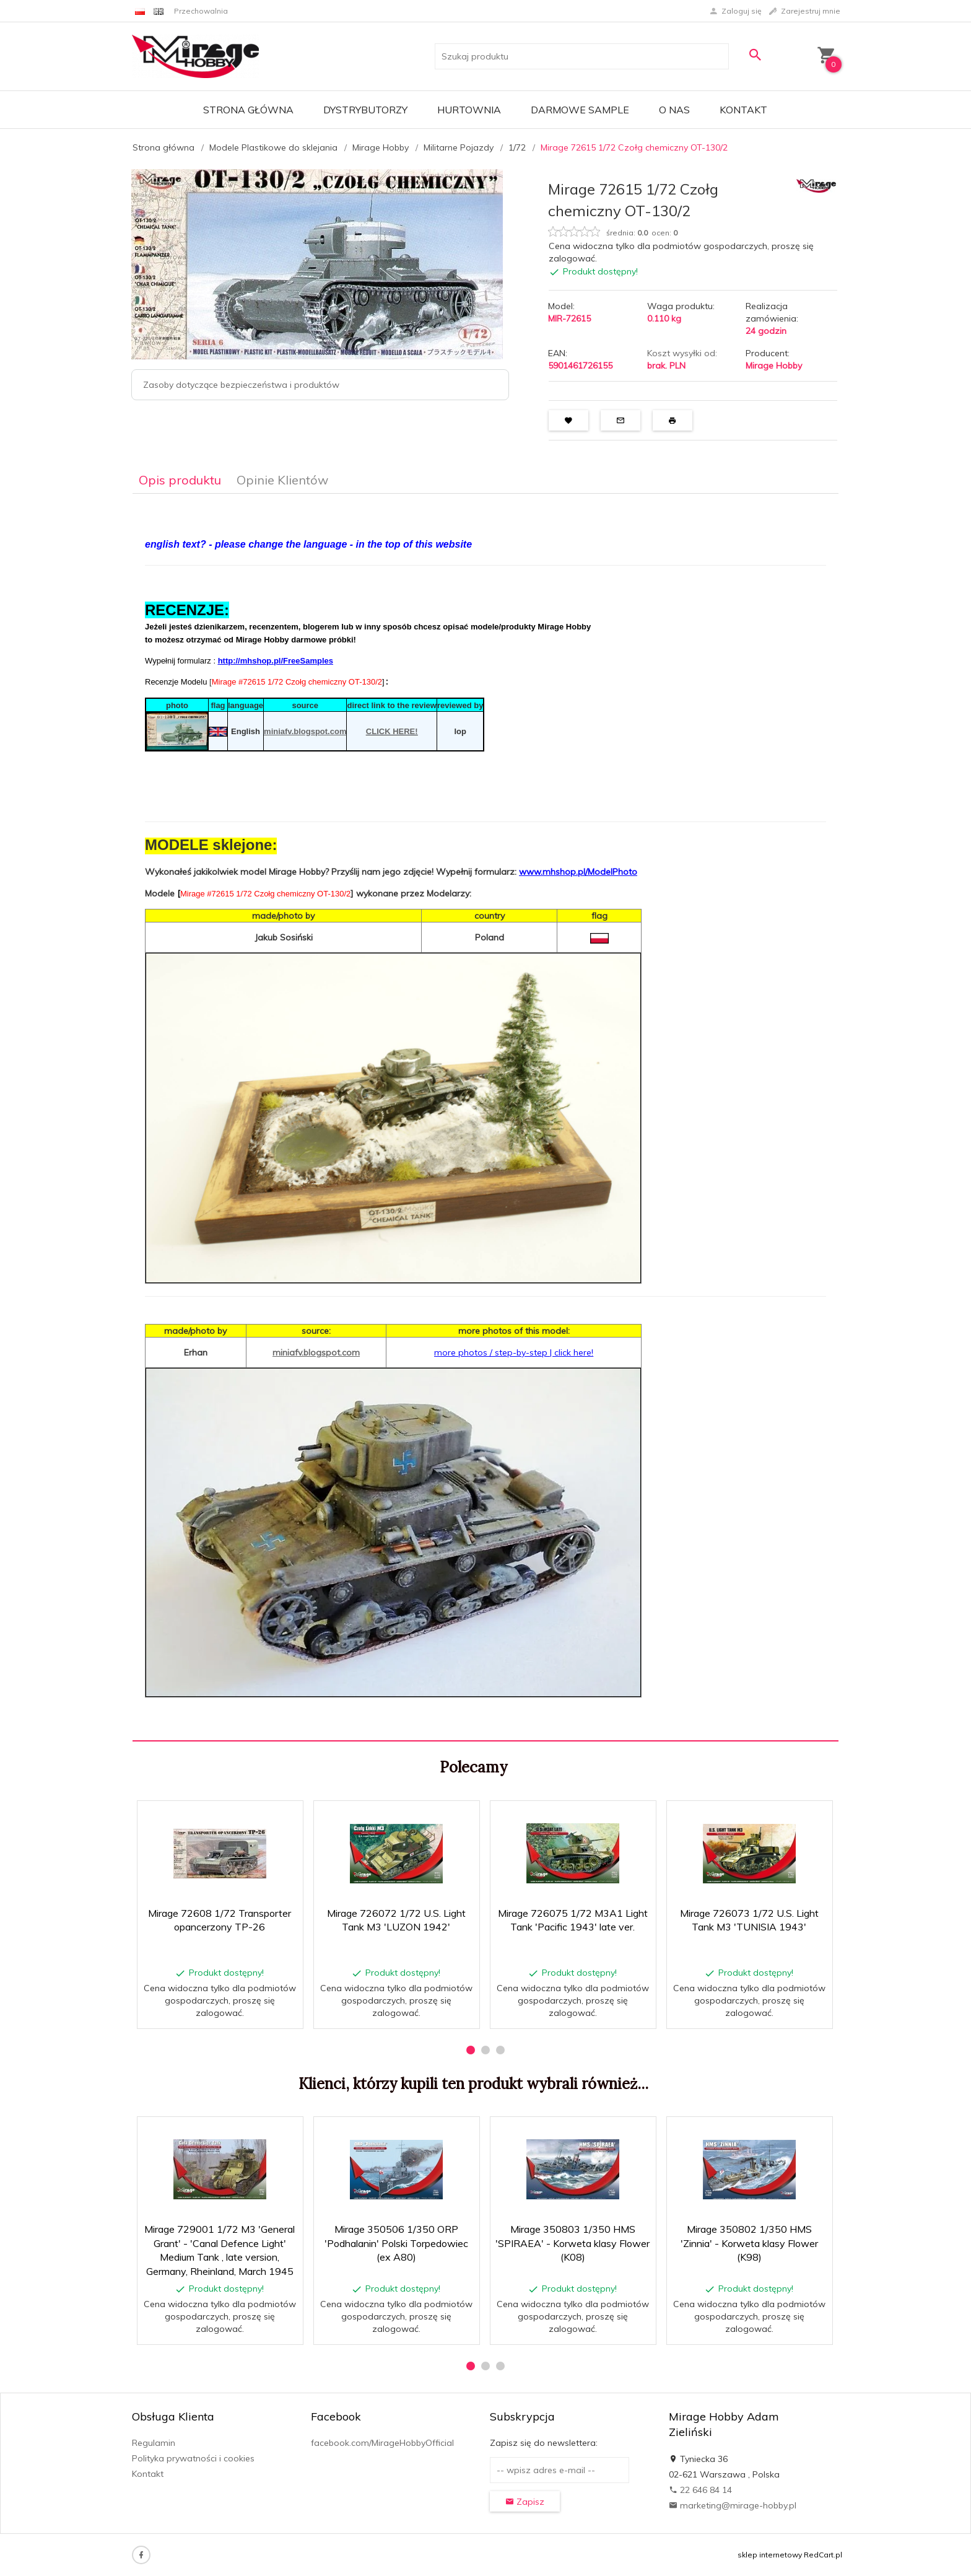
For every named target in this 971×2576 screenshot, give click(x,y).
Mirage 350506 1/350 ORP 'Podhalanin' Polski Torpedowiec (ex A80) (396, 2243)
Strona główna (248, 109)
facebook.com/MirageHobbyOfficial (382, 2442)
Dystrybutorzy (365, 109)
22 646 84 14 (700, 2489)
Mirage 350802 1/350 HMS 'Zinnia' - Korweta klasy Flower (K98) (749, 2243)
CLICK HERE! (392, 732)
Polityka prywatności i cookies (193, 2458)
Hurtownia (469, 109)
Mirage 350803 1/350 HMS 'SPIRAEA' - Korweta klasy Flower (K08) (572, 2243)
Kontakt (743, 109)
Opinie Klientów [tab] (282, 480)
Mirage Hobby (774, 365)
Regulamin (153, 2442)
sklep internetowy (770, 2554)
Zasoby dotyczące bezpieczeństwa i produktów (241, 384)
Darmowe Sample (580, 109)
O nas (674, 109)
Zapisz (524, 2501)
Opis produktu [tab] (180, 480)
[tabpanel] (485, 1117)
